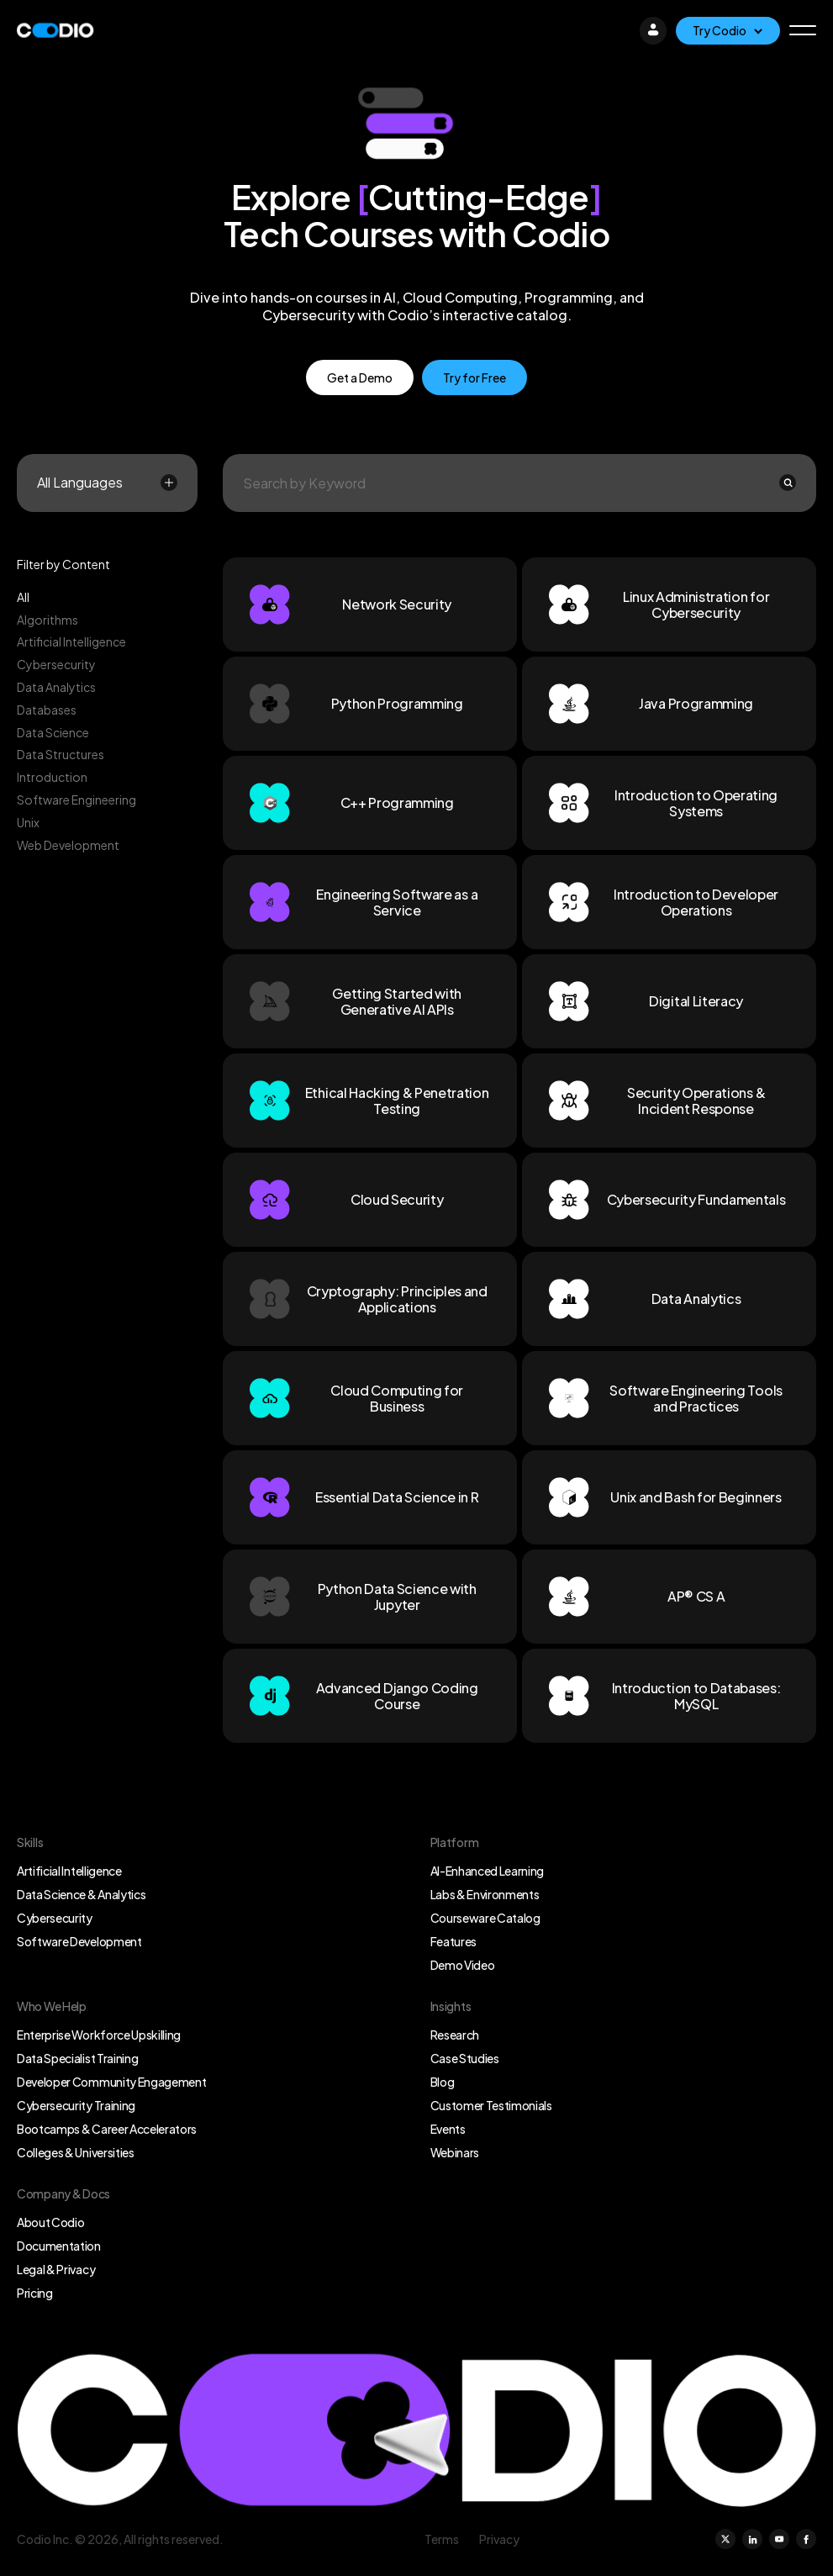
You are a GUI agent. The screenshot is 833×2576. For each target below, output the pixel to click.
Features (453, 1941)
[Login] (653, 30)
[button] (802, 30)
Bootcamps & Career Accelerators (107, 2128)
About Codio (50, 2222)
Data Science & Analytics (81, 1894)
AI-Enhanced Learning (487, 1870)
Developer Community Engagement (111, 2081)
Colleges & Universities (75, 2152)
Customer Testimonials (491, 2105)
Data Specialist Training (77, 2058)
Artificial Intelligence (69, 1870)
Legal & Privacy (56, 2269)
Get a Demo (360, 377)
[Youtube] (779, 2539)
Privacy (499, 2539)
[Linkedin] (752, 2539)
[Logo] (55, 30)
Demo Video (462, 1964)
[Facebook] (806, 2539)
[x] (725, 2539)
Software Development (79, 1941)
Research (454, 2034)
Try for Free (474, 377)
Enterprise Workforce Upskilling (99, 2034)
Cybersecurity (54, 1917)
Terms (441, 2539)
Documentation (59, 2245)
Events (448, 2128)
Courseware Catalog (485, 1917)
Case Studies (464, 2058)
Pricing (35, 2292)
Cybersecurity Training (76, 2105)
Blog (442, 2081)
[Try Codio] (728, 31)
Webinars (454, 2152)
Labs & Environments (485, 1894)
